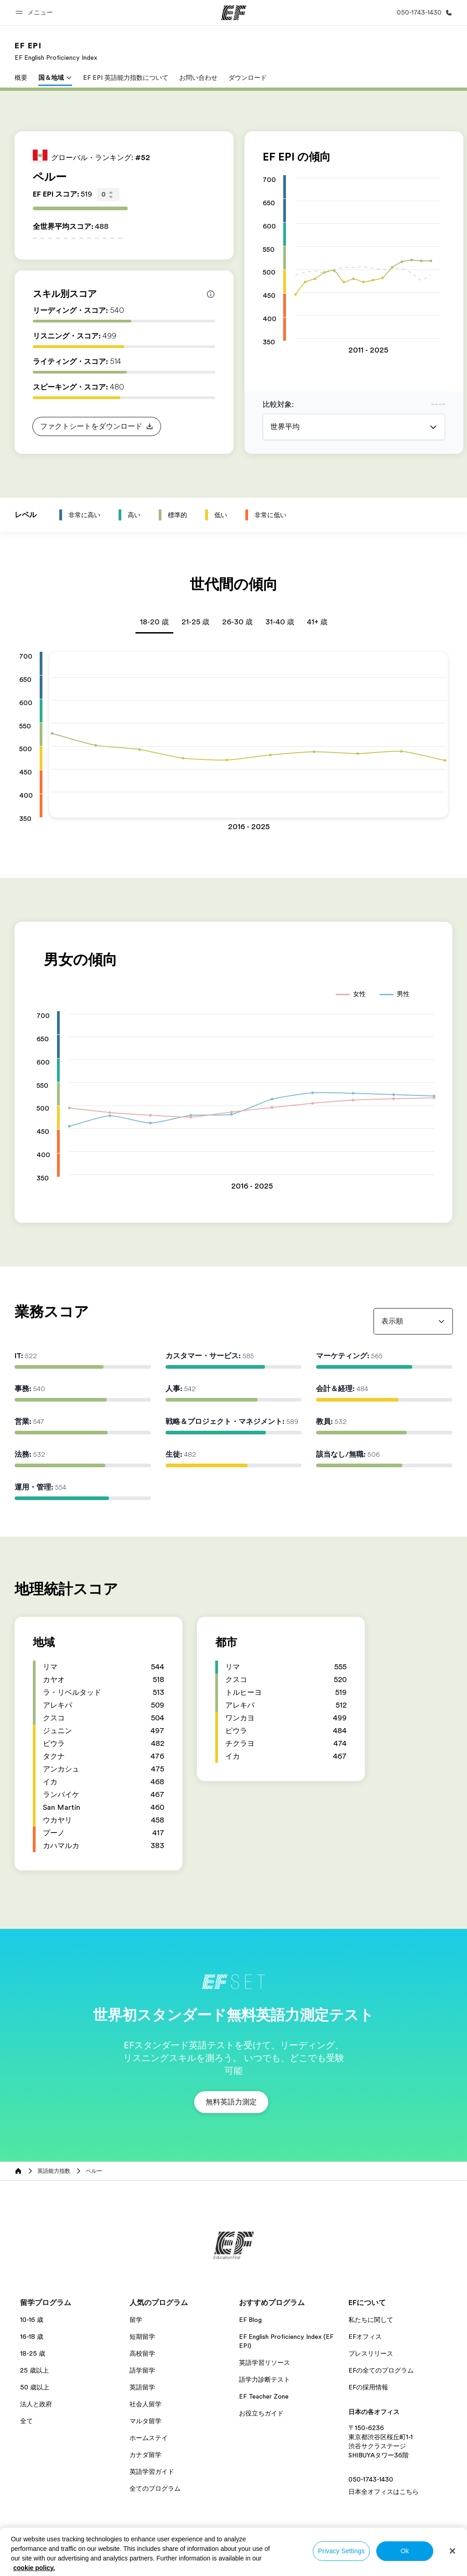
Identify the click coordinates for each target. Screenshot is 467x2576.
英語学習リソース (264, 2362)
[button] (36, 12)
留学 (136, 2319)
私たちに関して (370, 2319)
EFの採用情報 (368, 2387)
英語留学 (142, 2387)
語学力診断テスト (264, 2379)
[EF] (233, 12)
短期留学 (142, 2336)
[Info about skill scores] (210, 294)
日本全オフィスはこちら (383, 2491)
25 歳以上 (34, 2370)
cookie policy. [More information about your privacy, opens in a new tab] (34, 2567)
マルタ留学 (145, 2421)
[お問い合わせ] (422, 12)
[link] (56, 51)
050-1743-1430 (370, 2479)
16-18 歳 (31, 2336)
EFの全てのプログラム (381, 2370)
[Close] (452, 2551)
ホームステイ (149, 2437)
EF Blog (250, 2319)
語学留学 (142, 2370)
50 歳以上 (34, 2387)
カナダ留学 (145, 2454)
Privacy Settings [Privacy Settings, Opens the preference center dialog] (341, 2551)
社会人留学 (145, 2404)
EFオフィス (365, 2336)
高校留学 (142, 2353)
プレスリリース (370, 2353)
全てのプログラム (155, 2488)
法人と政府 (36, 2404)
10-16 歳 (31, 2319)
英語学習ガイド (152, 2471)
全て (26, 2421)
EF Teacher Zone (264, 2396)
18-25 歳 (32, 2353)
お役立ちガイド (261, 2413)
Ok (404, 2551)
